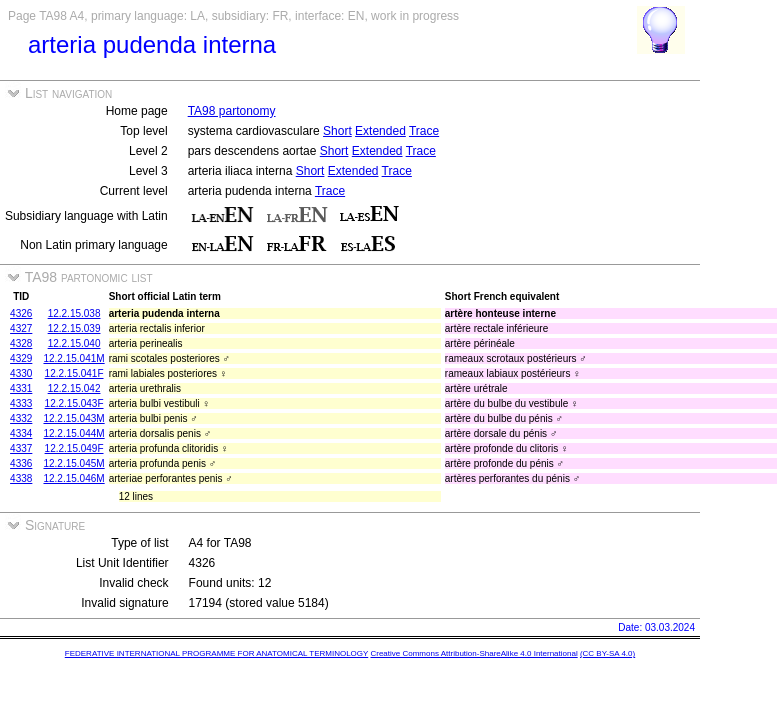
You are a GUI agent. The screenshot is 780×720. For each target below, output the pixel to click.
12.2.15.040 (74, 343)
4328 (21, 343)
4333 (21, 403)
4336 (21, 463)
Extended (380, 131)
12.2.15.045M (73, 463)
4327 (21, 328)
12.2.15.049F (74, 448)
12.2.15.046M (73, 478)
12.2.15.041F (74, 373)
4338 (21, 478)
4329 (21, 358)
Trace (424, 131)
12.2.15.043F (74, 403)
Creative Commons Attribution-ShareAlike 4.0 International (473, 653)
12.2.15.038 (74, 313)
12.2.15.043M (73, 418)
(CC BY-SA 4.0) (607, 653)
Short (337, 131)
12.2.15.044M (73, 433)
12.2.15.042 (74, 388)
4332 (21, 418)
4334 (21, 433)
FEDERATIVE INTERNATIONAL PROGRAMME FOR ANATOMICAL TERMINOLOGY (216, 653)
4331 (21, 388)
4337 (21, 448)
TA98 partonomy (232, 111)
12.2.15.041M (73, 358)
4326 (21, 313)
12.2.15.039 (74, 328)
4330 (21, 373)
